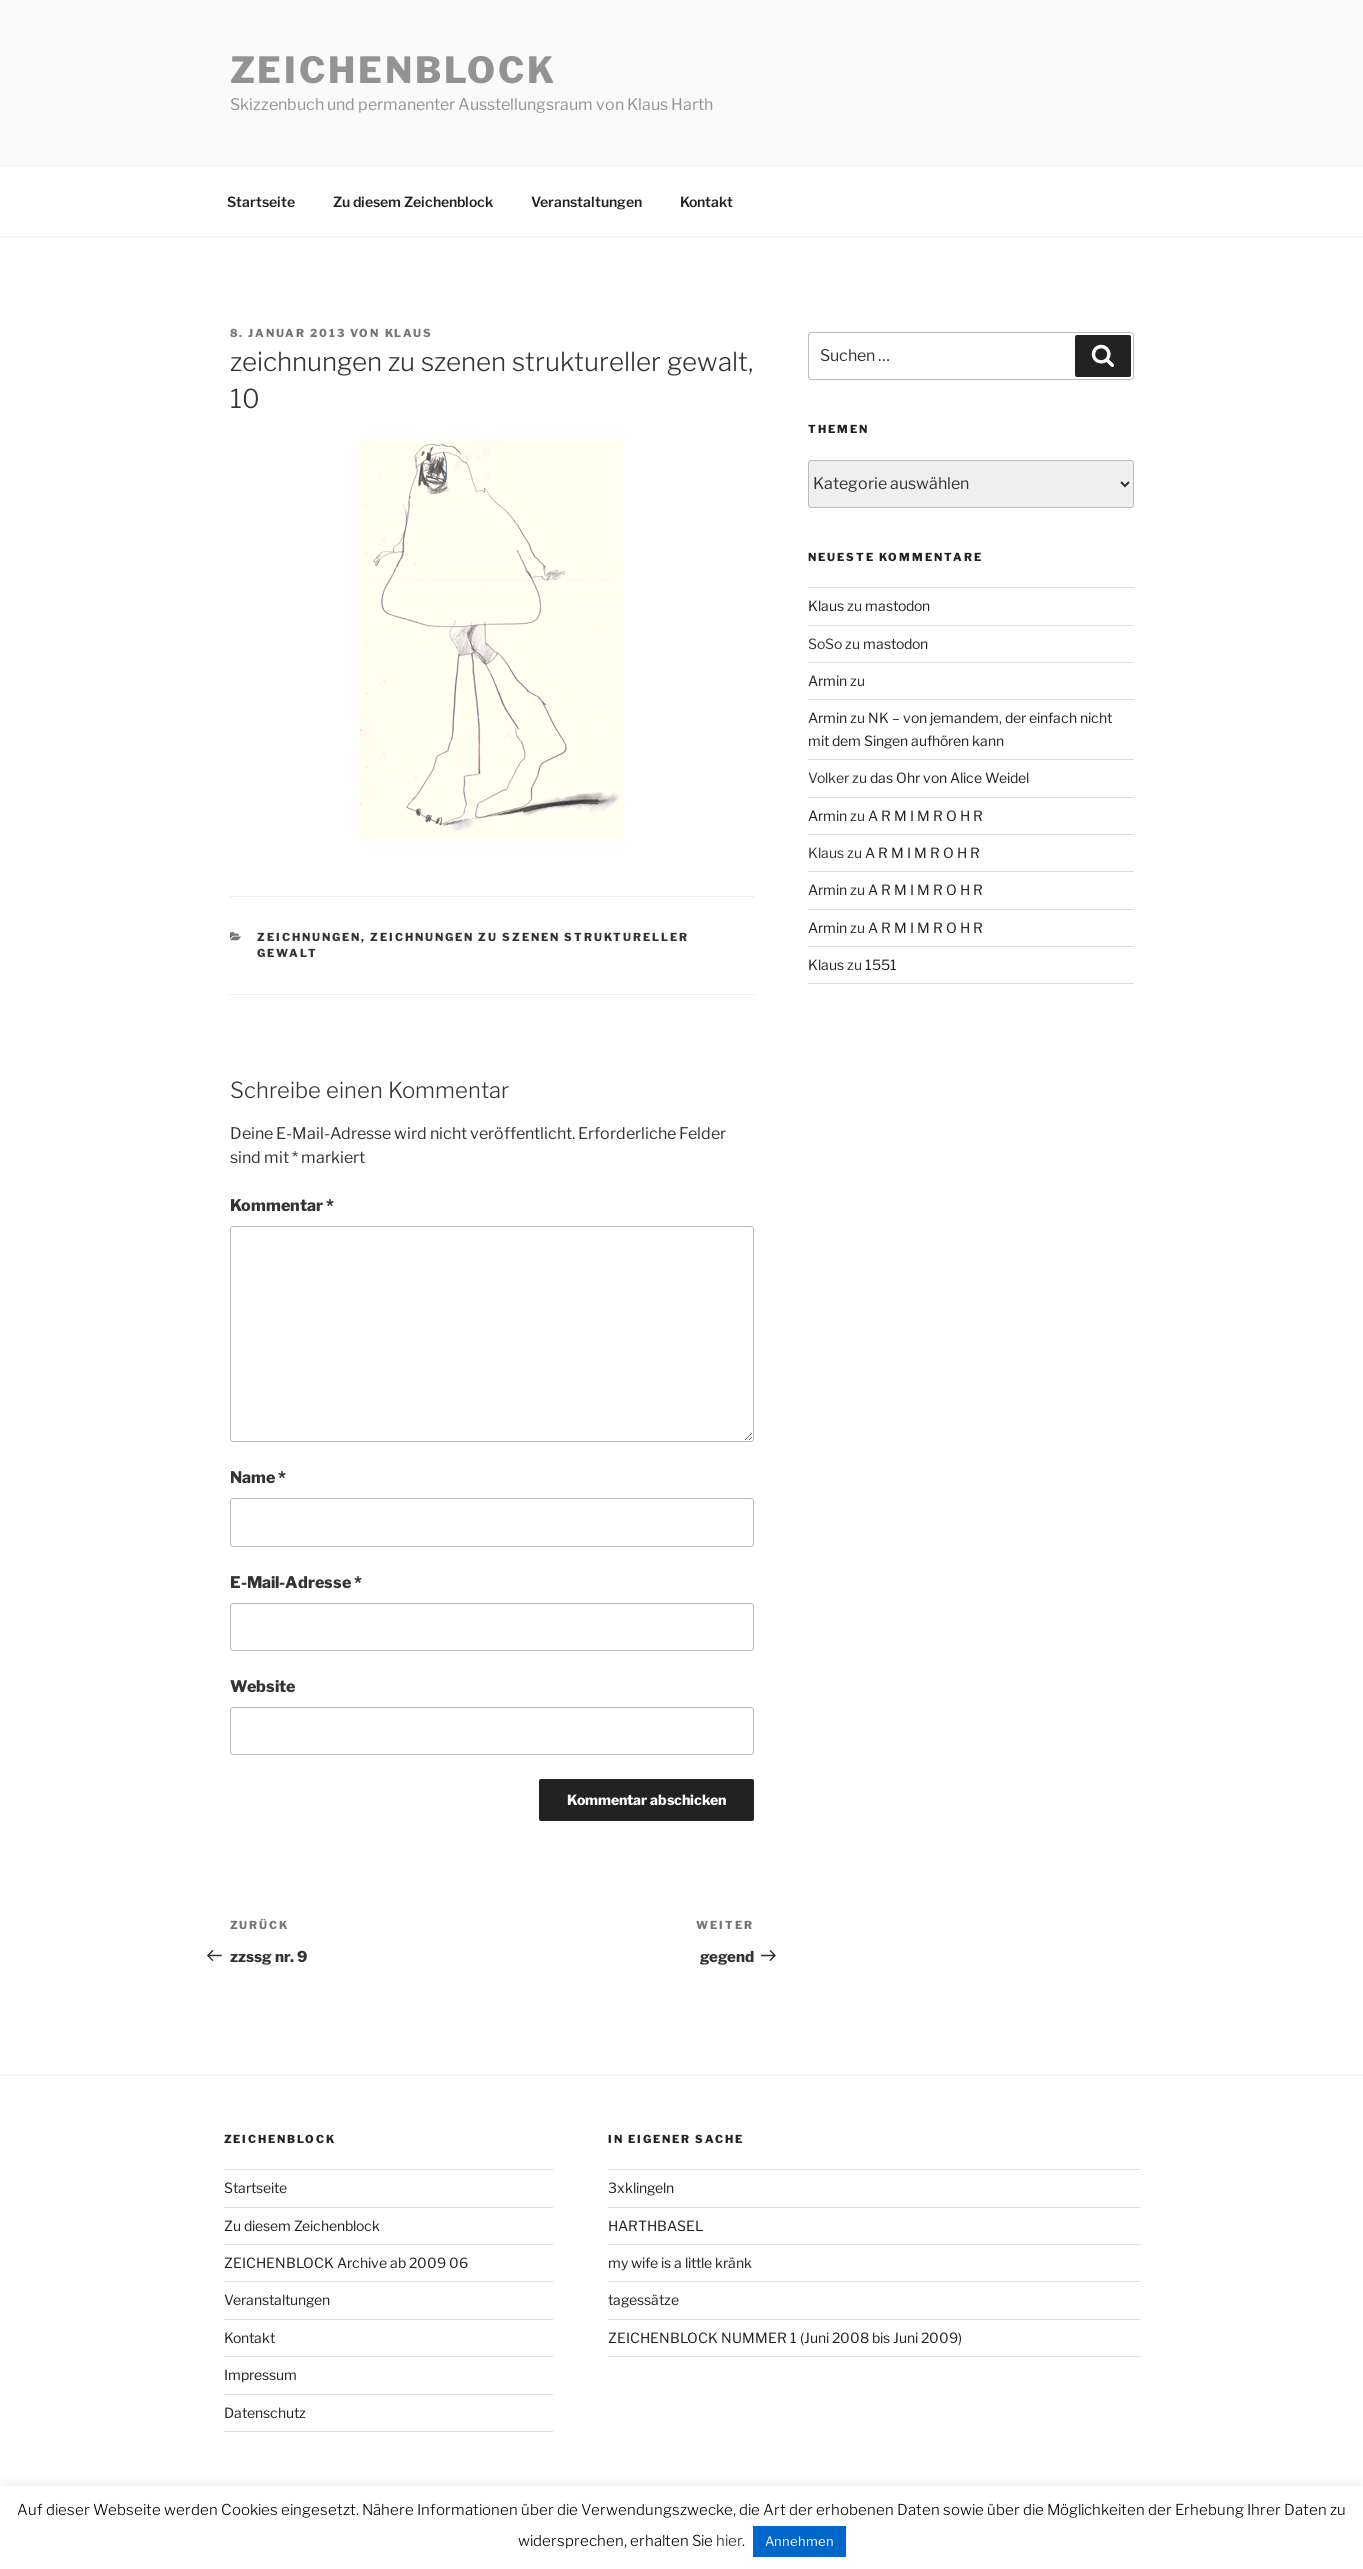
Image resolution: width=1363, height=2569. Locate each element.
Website (262, 1686)
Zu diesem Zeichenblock (413, 201)
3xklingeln (641, 2187)
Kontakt (706, 201)
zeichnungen (309, 937)
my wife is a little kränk (680, 2262)
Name (258, 1477)
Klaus (409, 333)
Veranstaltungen (586, 201)
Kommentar (282, 1205)
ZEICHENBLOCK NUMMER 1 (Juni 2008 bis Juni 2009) (785, 2337)
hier (729, 2541)
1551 (881, 964)
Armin (827, 680)
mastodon (897, 605)
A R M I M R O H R (925, 815)
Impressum (260, 2374)
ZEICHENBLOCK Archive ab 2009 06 (346, 2262)
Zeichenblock (394, 70)
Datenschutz (265, 2412)
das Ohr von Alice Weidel (949, 777)
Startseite (261, 201)
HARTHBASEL (655, 2225)
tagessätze (643, 2299)
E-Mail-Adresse (296, 1582)
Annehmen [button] (799, 2541)
